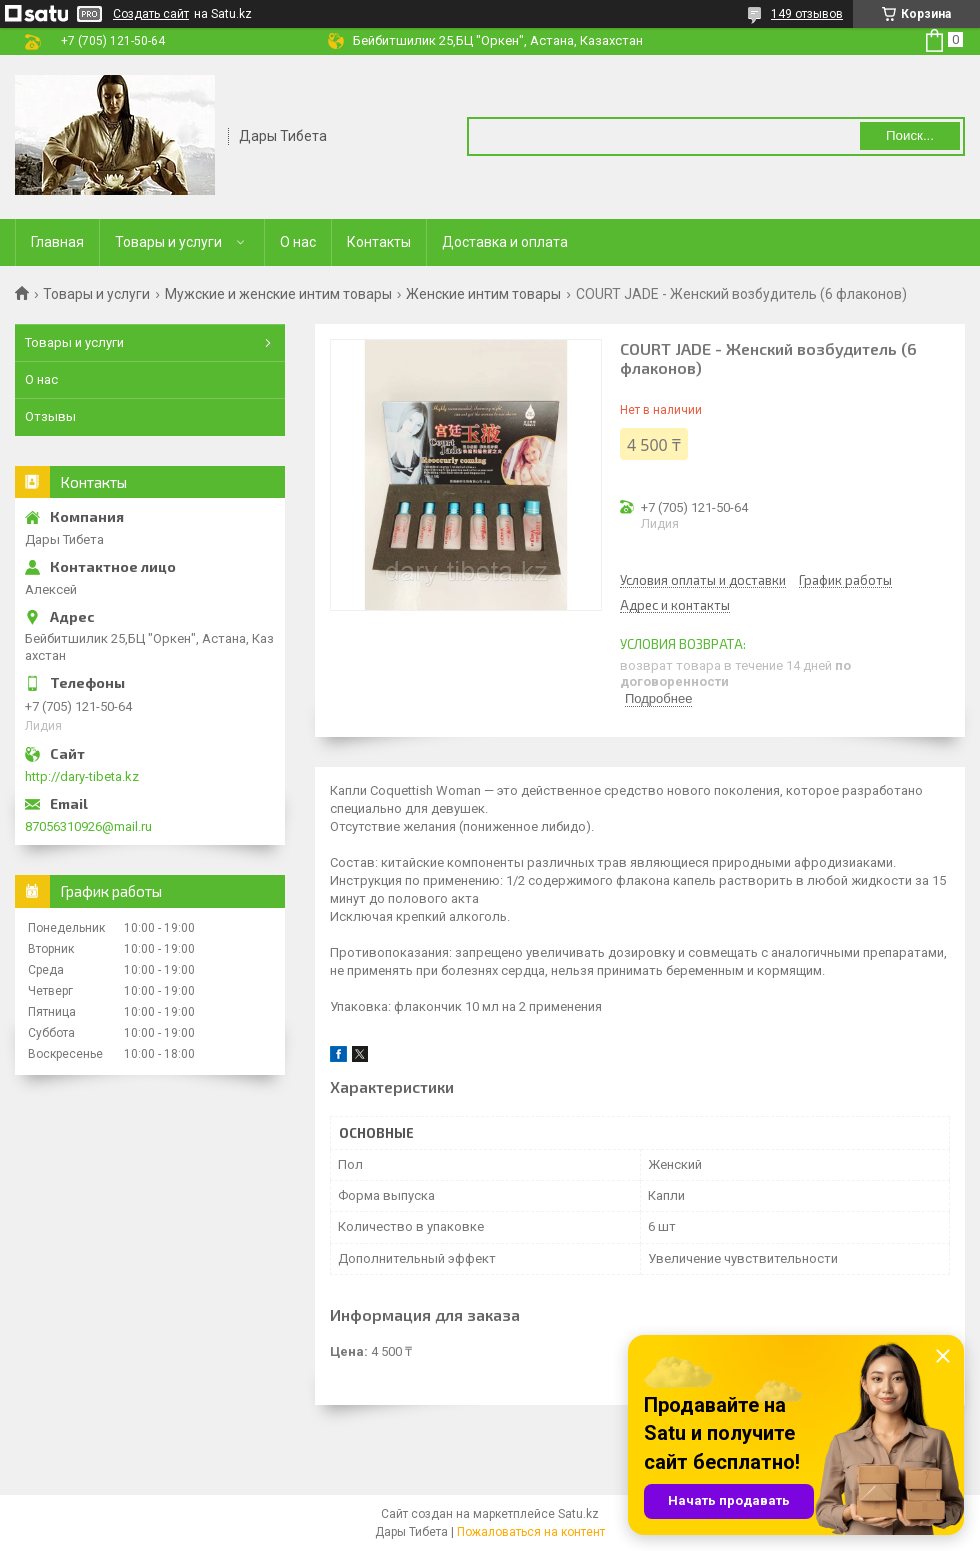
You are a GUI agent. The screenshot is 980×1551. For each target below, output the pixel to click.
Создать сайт (151, 14)
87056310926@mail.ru (88, 826)
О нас (298, 242)
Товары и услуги (168, 242)
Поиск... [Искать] (910, 135)
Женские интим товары (483, 294)
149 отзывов (807, 14)
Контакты (379, 242)
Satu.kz (578, 1514)
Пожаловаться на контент (531, 1532)
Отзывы (50, 416)
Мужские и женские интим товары (278, 294)
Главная (57, 242)
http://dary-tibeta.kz (82, 776)
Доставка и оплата (505, 242)
